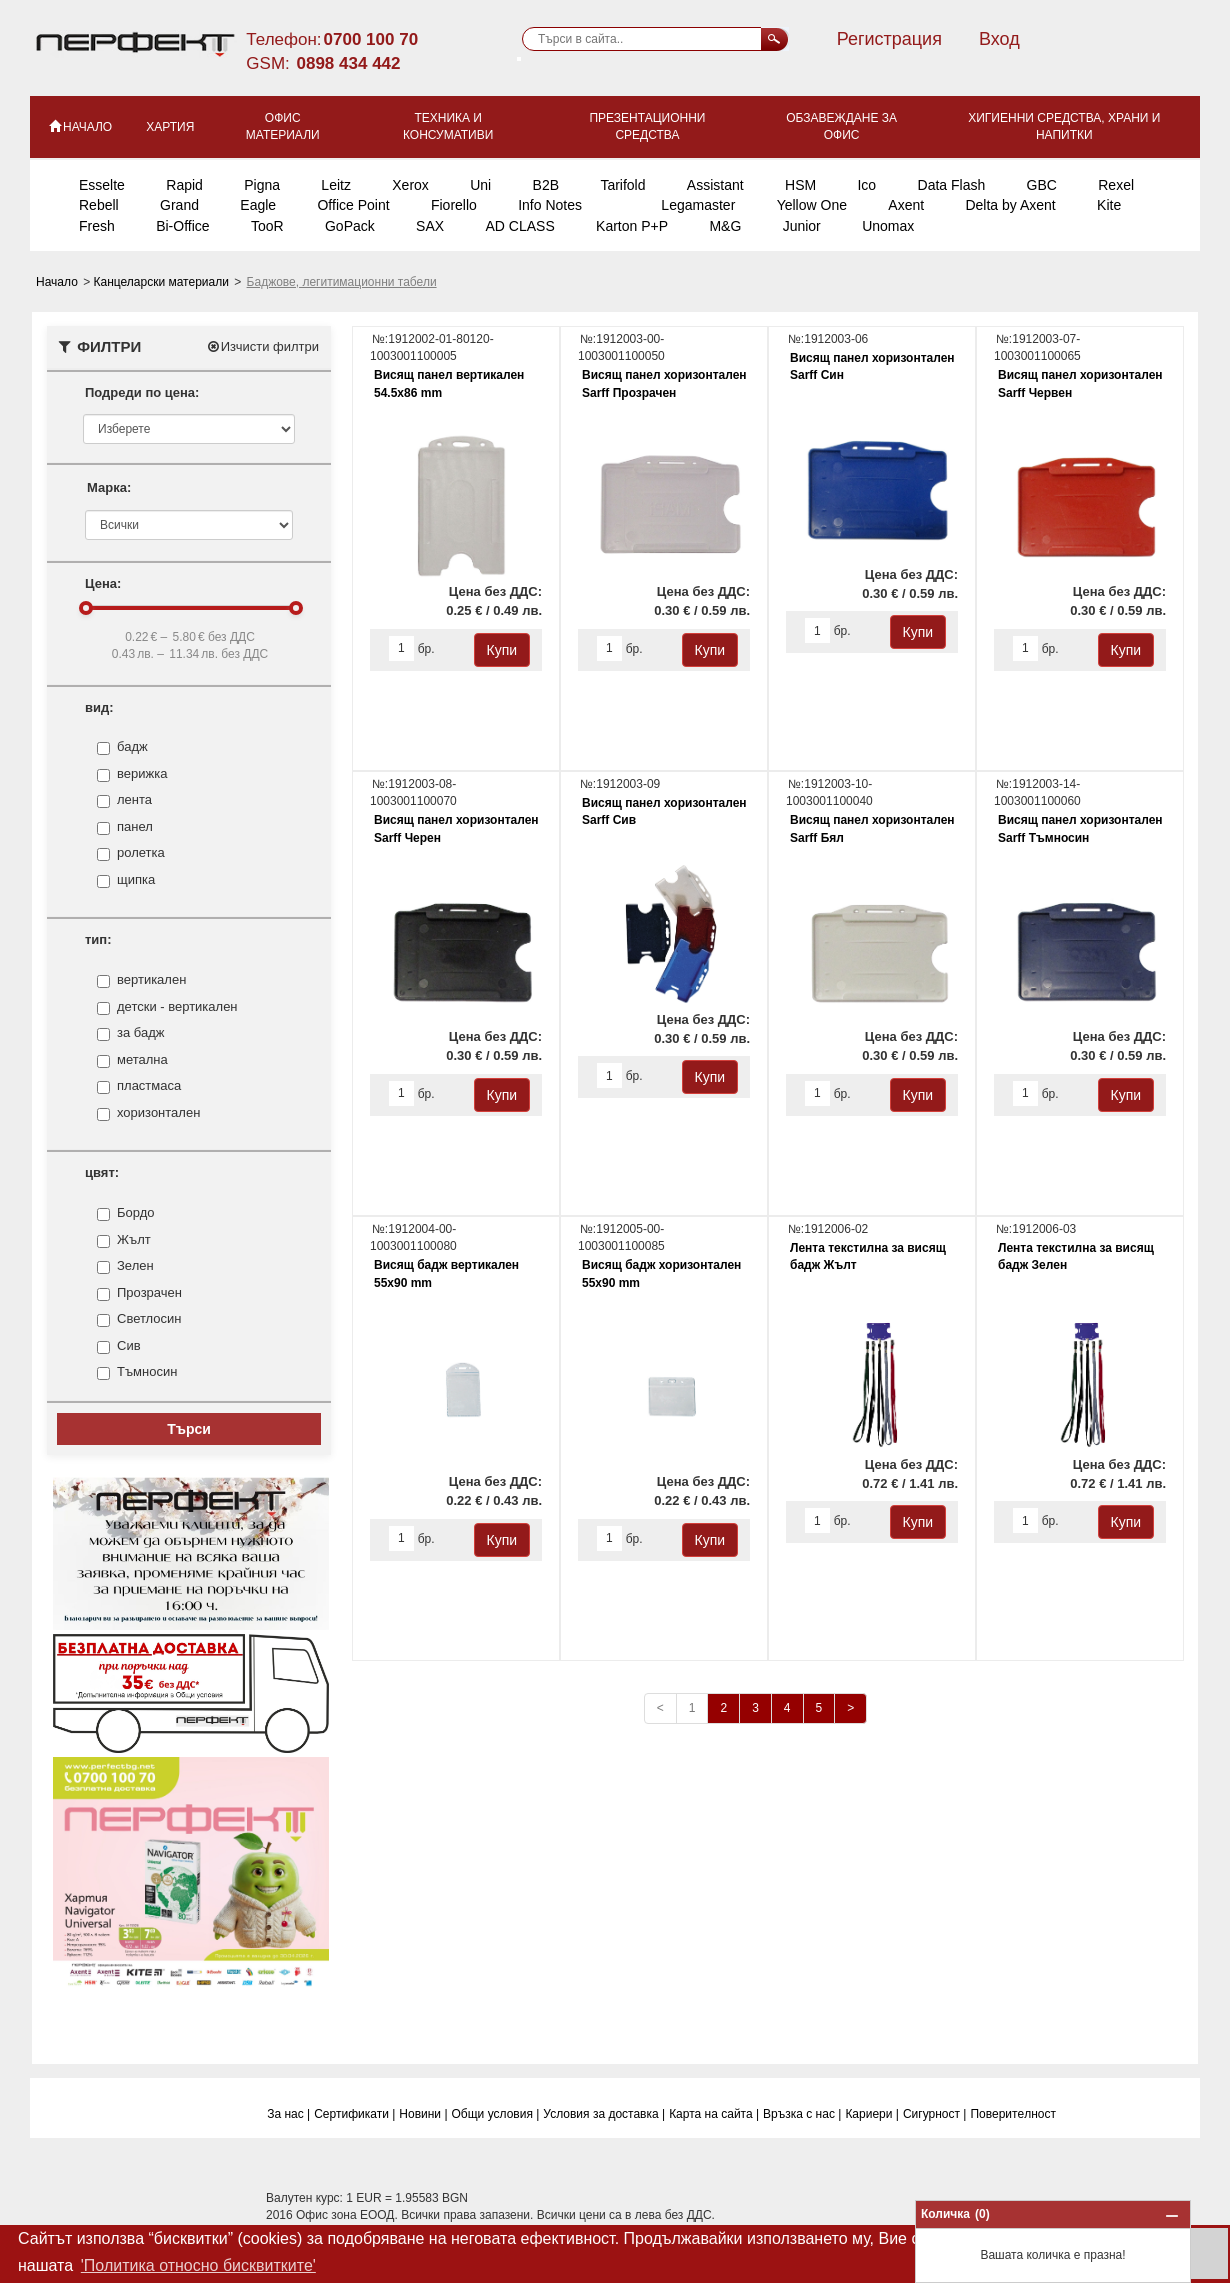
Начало (58, 282)
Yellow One (812, 205)
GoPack (350, 226)
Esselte (102, 185)
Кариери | (872, 2114)
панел (135, 827)
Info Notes (550, 205)
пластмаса (149, 1086)
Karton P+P (632, 226)
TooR (267, 226)
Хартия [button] (170, 127)
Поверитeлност (1013, 2114)
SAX (430, 226)
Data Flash (952, 185)
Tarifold (622, 185)
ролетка (141, 853)
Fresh (97, 226)
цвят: (102, 1172)
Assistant (715, 185)
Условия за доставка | (604, 2114)
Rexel (1116, 185)
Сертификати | (354, 2114)
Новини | (423, 2114)
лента (134, 800)
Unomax (888, 226)
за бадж (140, 1033)
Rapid (184, 185)
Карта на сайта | (714, 2114)
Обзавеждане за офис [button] (841, 126)
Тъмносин (147, 1372)
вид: (99, 707)
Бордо (136, 1213)
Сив (129, 1346)
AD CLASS (519, 226)
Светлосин (149, 1319)
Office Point (353, 205)
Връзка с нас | (802, 2114)
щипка (136, 880)
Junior (802, 226)
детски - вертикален (177, 1007)
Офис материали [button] (283, 126)
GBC (1042, 185)
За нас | (288, 2114)
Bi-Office (182, 226)
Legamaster (698, 205)
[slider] (86, 608)
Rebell (99, 205)
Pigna (262, 185)
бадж (132, 747)
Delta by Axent (1010, 205)
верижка (142, 774)
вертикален (151, 980)
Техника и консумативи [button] (448, 126)
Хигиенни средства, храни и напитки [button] (1064, 126)
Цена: (103, 583)
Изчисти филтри (262, 346)
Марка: (109, 487)
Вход (999, 39)
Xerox (410, 185)
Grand (179, 205)
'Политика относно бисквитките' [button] (198, 2265)
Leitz (336, 185)
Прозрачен (149, 1293)
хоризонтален (158, 1113)
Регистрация (889, 39)
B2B (546, 185)
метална (142, 1060)
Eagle (258, 205)
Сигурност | (935, 2114)
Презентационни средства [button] (647, 126)
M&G (725, 226)
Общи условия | (496, 2114)
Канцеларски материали (163, 282)
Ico (866, 185)
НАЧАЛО (79, 126)
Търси (189, 1429)
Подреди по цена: (142, 392)
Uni (480, 185)
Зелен (135, 1266)
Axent (906, 205)
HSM (800, 185)
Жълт (134, 1240)
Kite (1109, 205)
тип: (98, 939)
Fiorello (454, 205)
